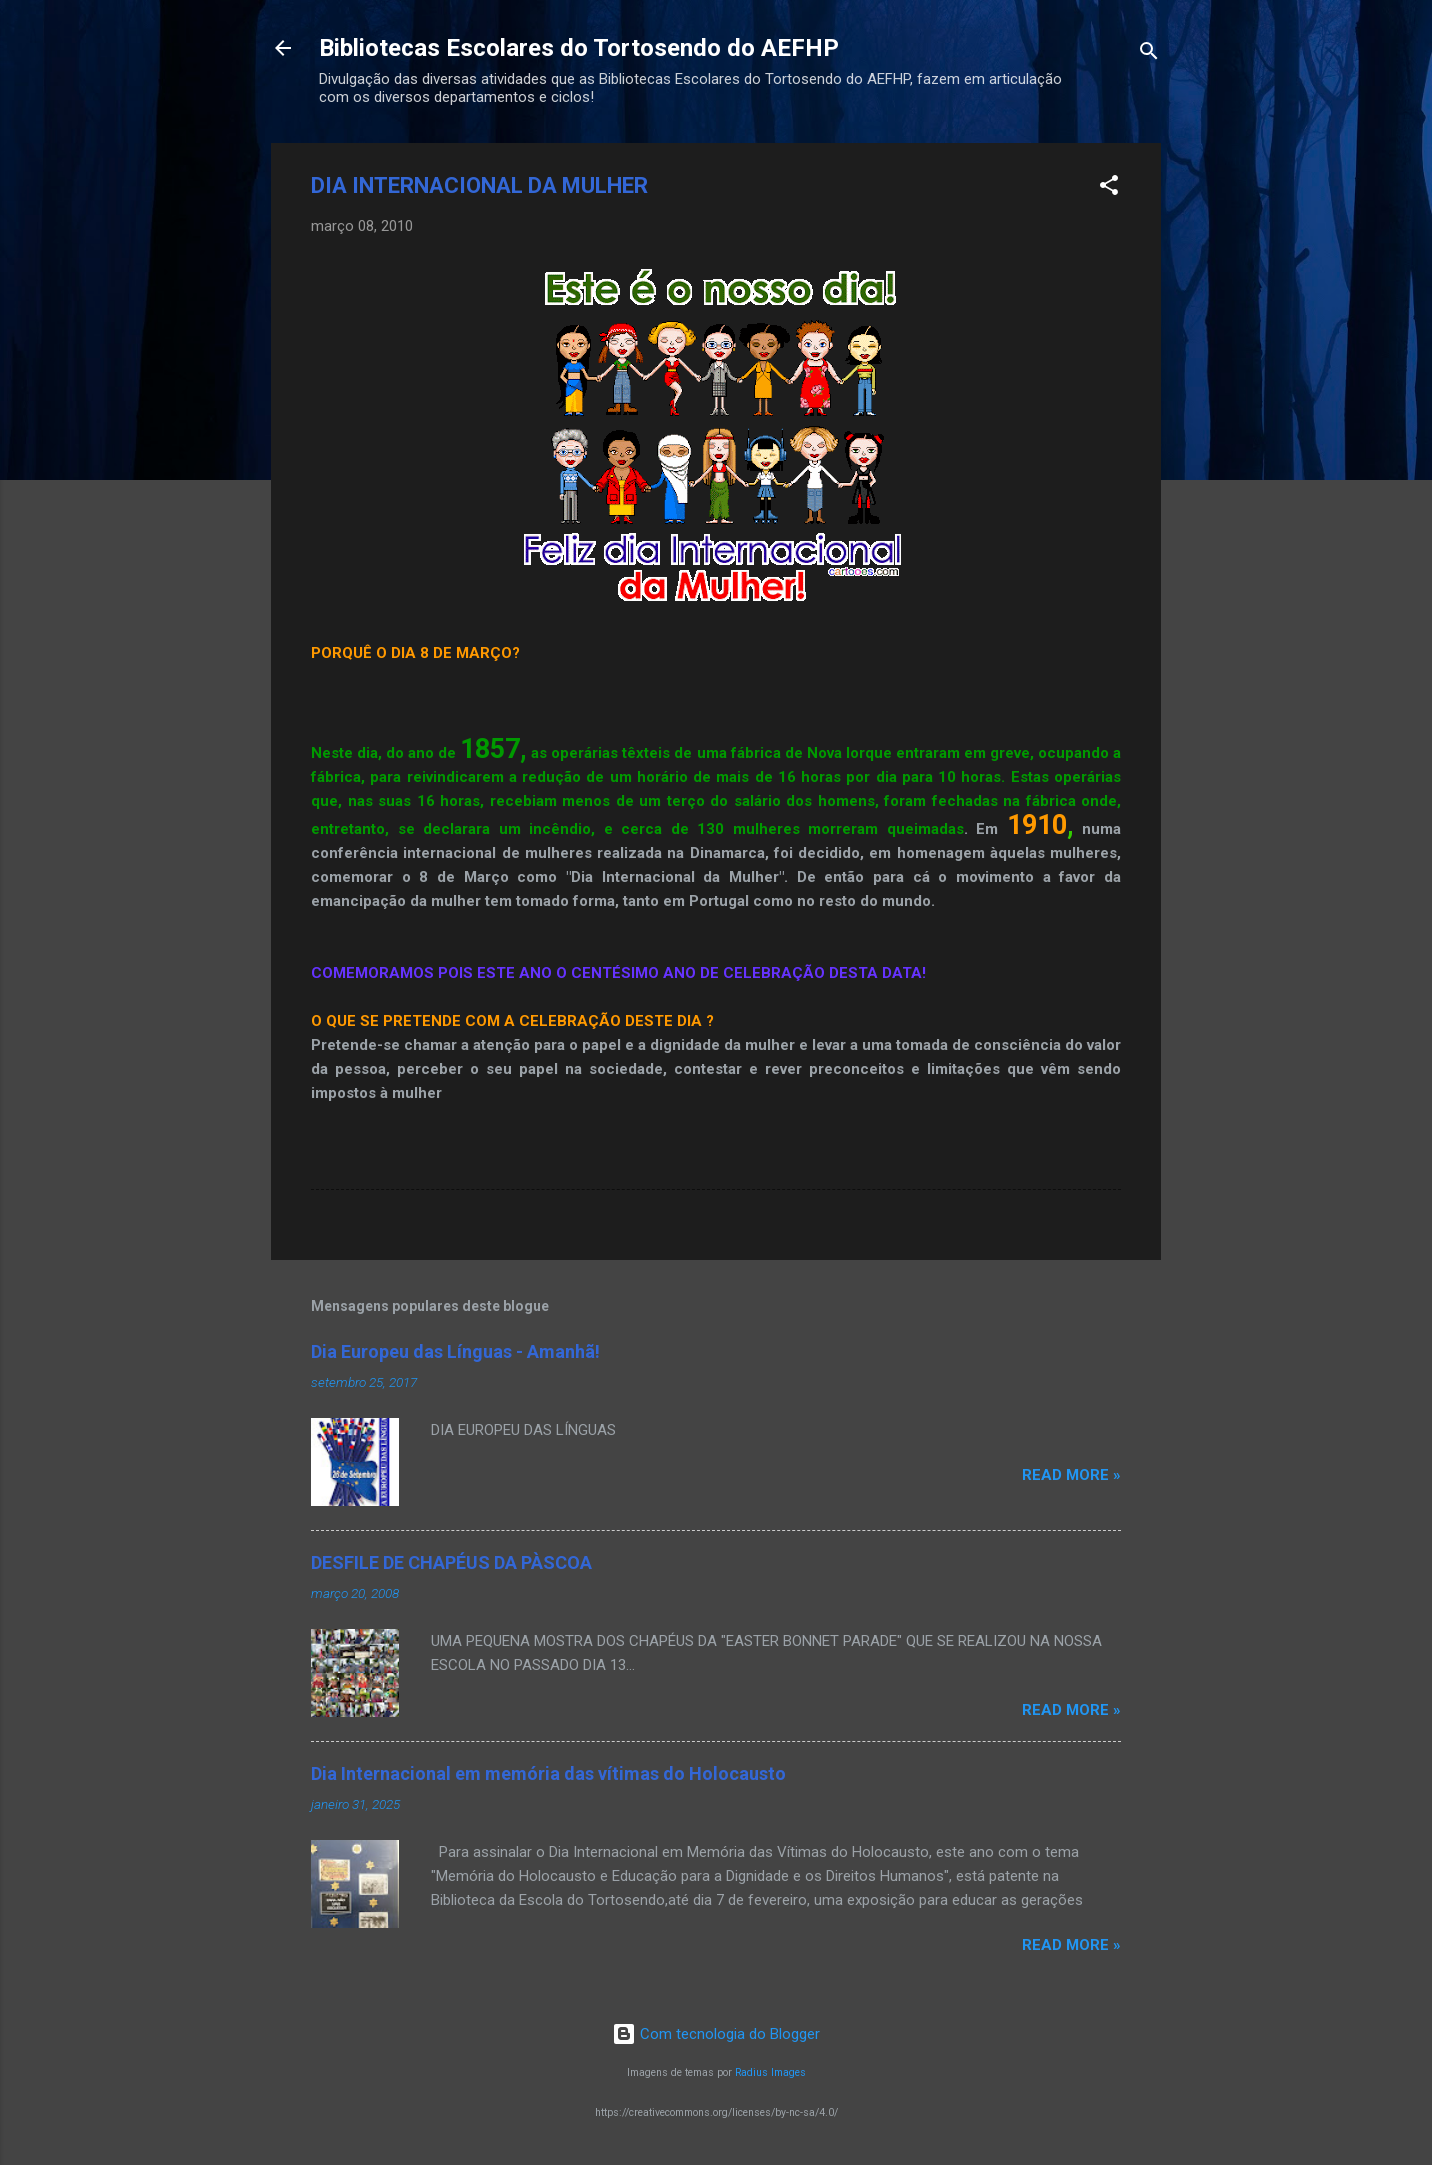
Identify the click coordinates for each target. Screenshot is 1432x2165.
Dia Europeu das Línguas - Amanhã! (455, 1351)
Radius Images (770, 2072)
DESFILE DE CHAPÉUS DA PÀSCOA (451, 1562)
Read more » (1071, 1475)
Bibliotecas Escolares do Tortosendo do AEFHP (579, 48)
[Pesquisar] (1149, 54)
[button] (1109, 188)
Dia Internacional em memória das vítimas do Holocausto (548, 1773)
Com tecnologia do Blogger (716, 2034)
